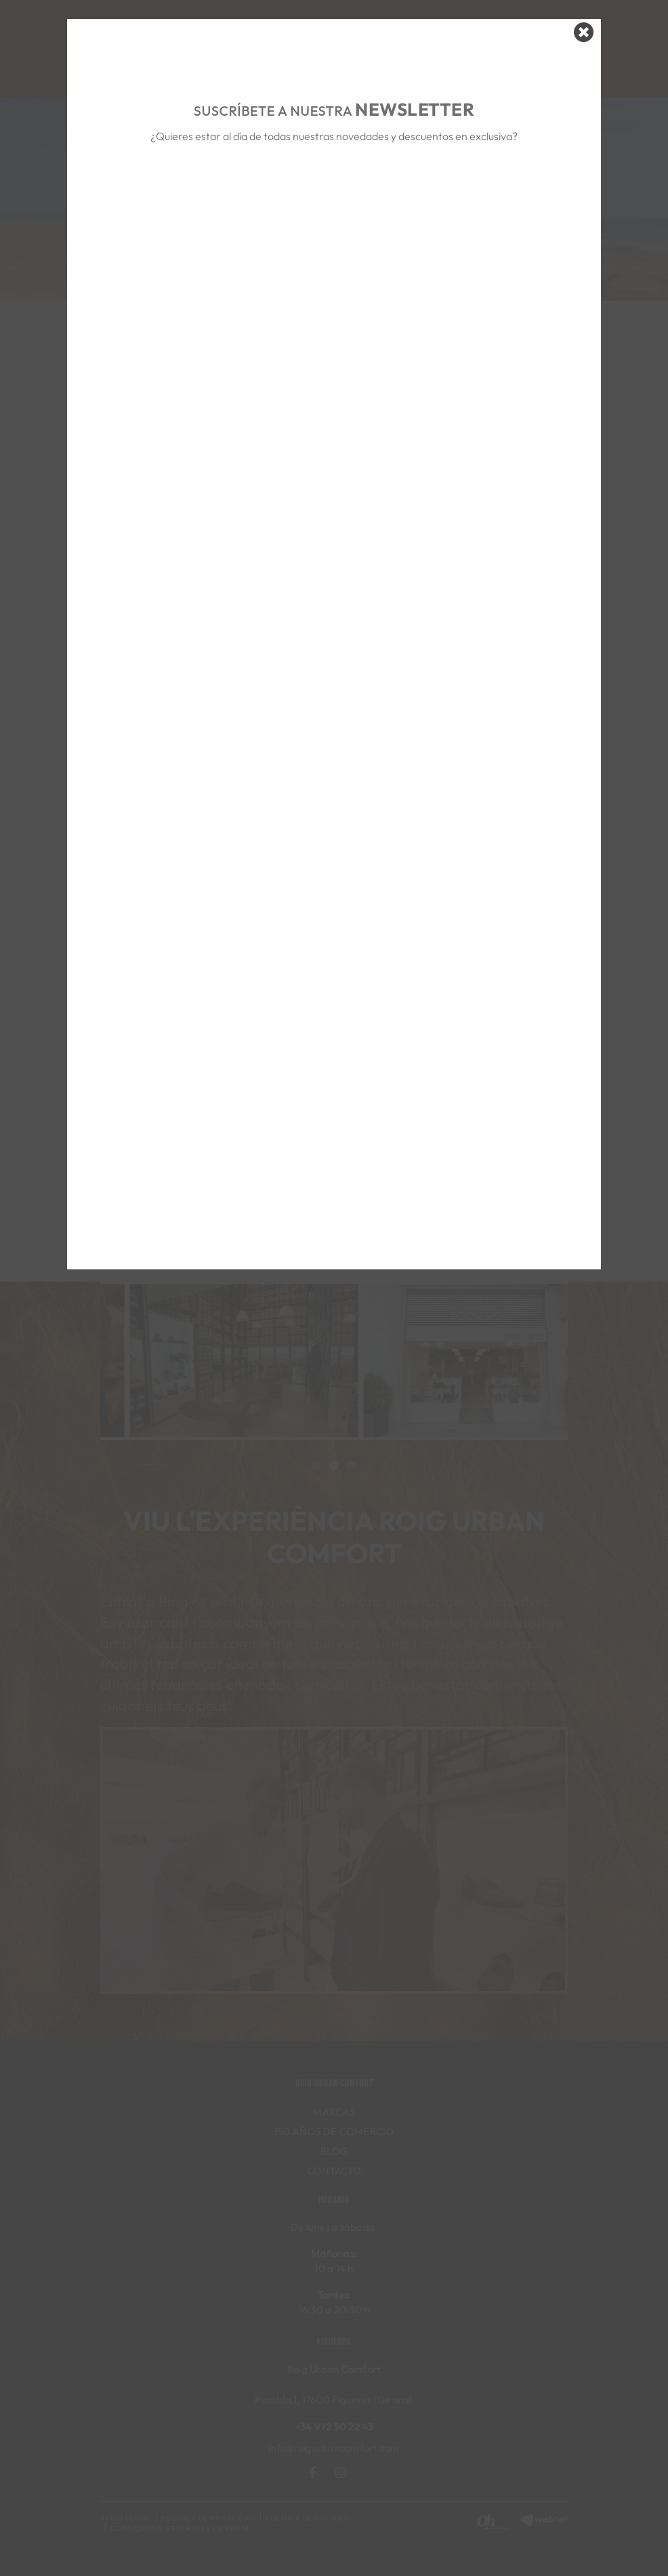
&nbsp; (334, 198)
